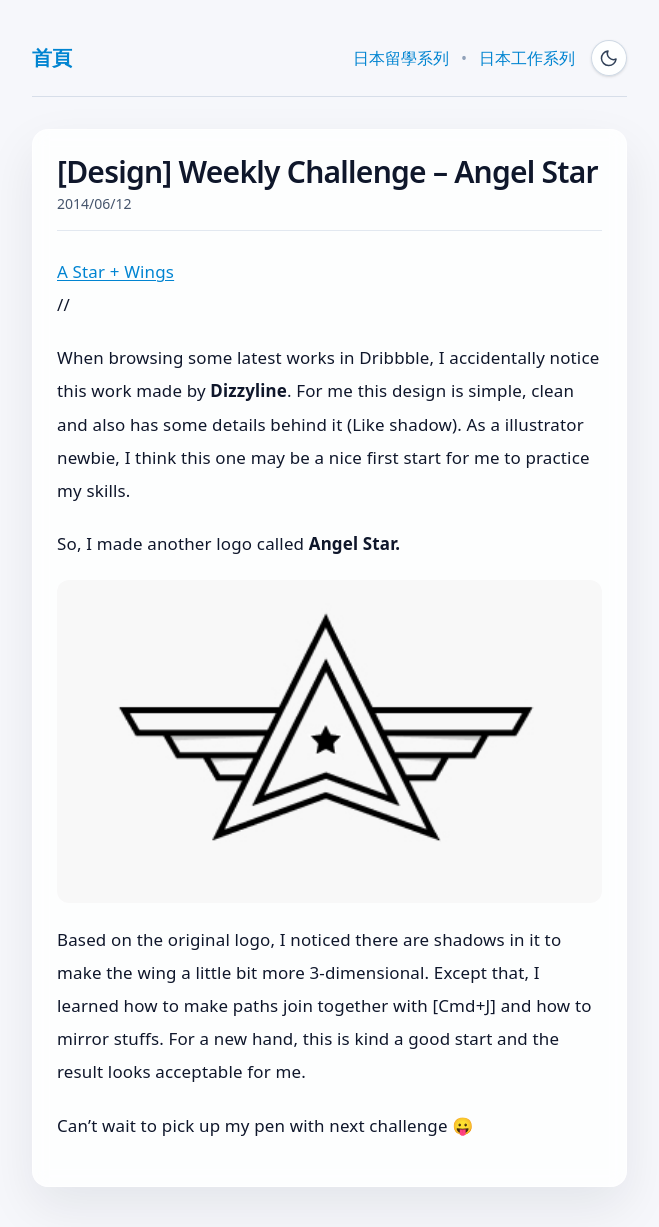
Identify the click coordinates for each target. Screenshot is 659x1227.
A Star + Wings (115, 271)
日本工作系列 (527, 58)
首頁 (51, 57)
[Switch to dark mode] (609, 58)
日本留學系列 (401, 58)
